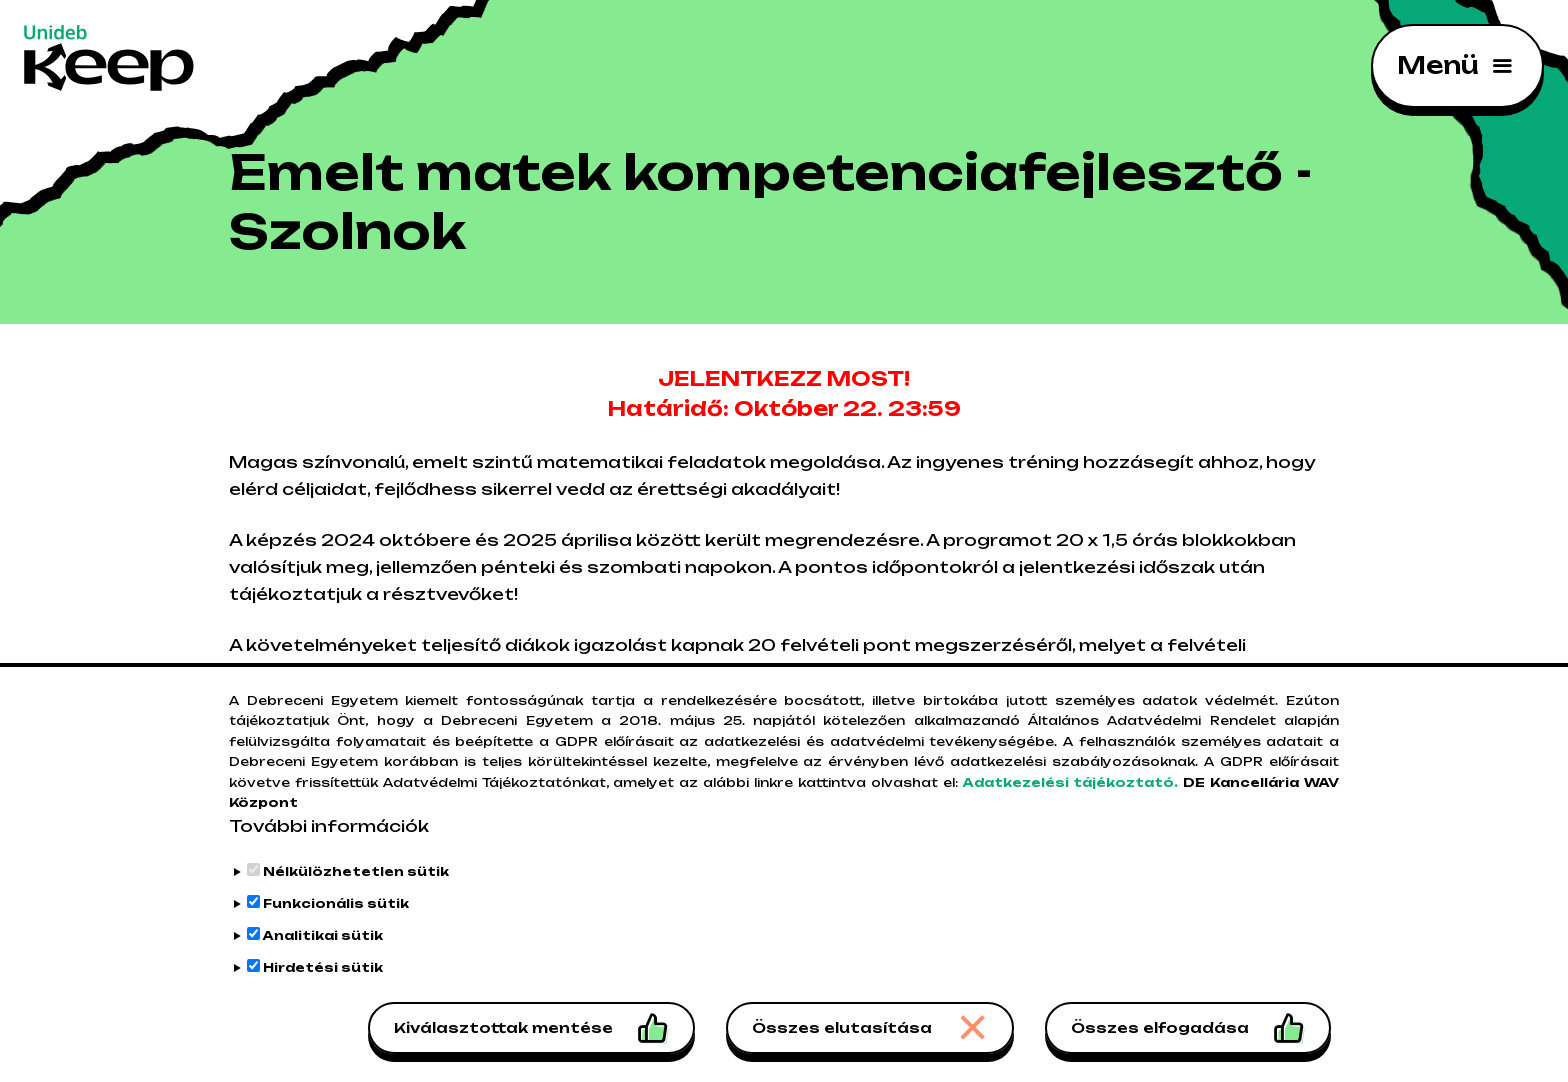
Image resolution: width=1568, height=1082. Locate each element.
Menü (1437, 65)
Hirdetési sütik (323, 979)
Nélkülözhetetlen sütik (356, 883)
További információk (329, 838)
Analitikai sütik (323, 947)
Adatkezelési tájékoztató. (1071, 794)
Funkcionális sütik (336, 915)
